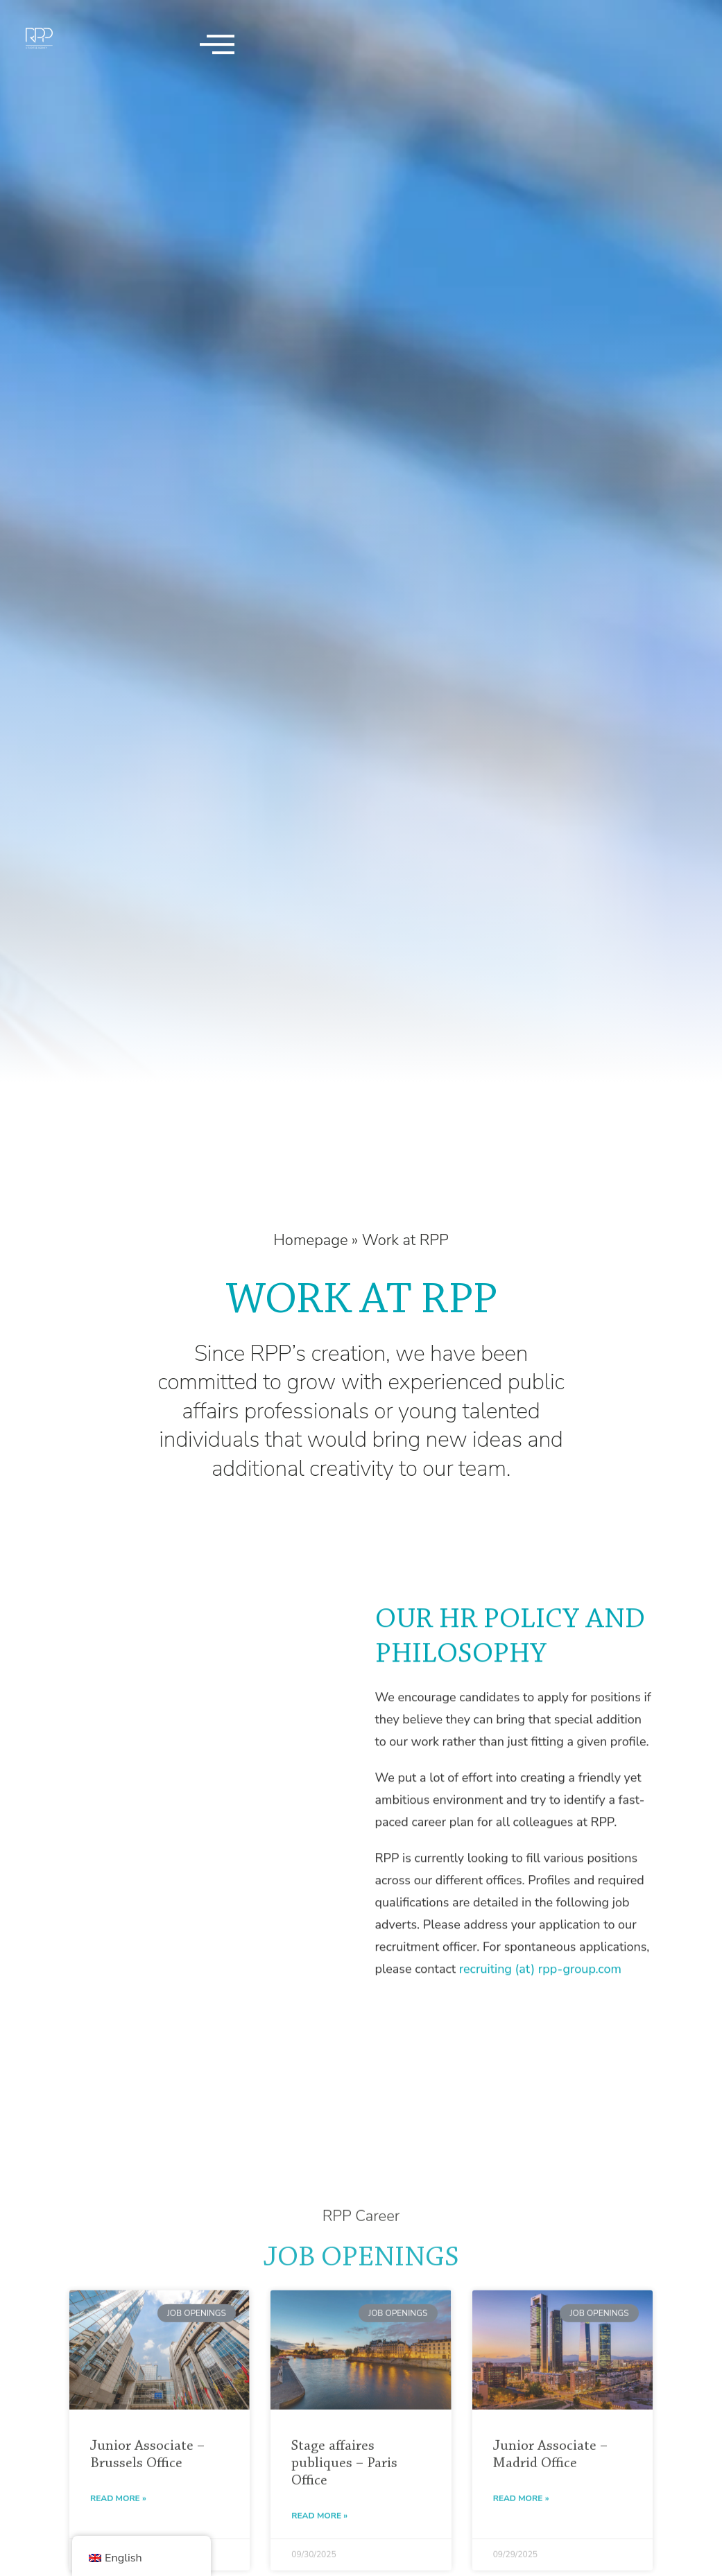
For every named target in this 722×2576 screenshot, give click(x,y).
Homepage (310, 1240)
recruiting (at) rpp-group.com (540, 2019)
